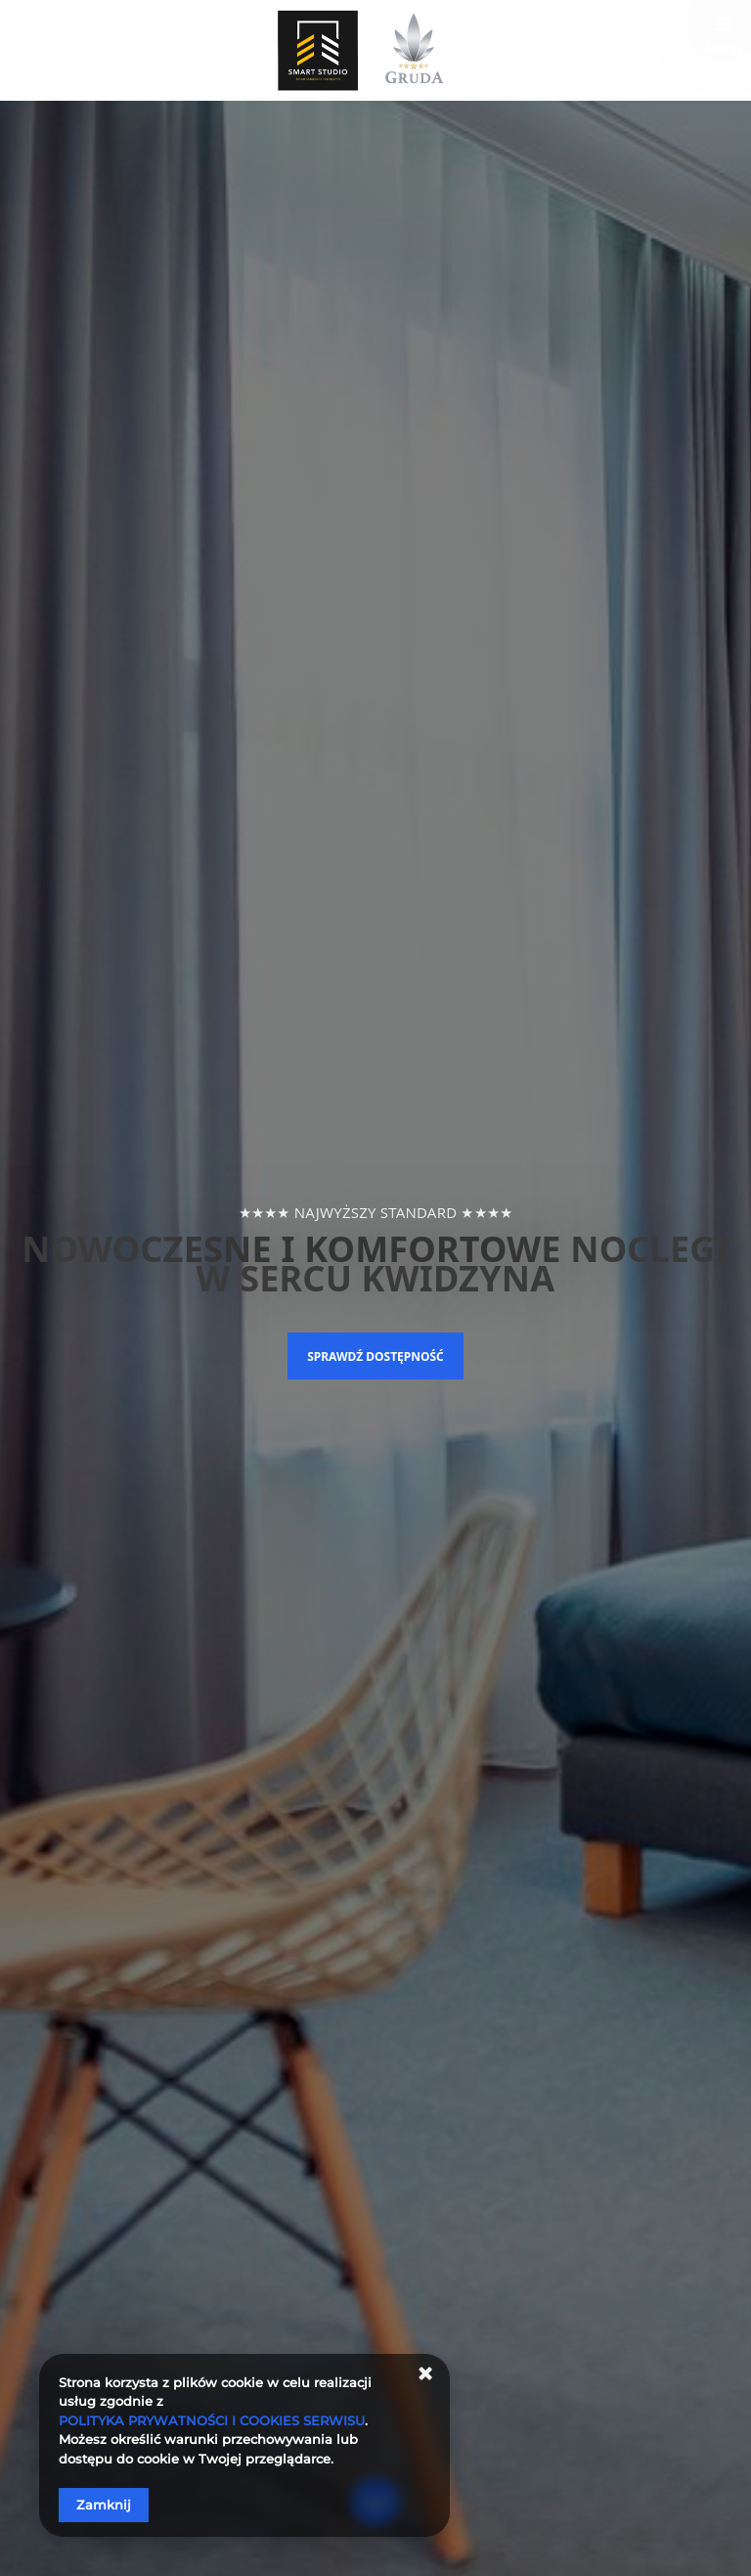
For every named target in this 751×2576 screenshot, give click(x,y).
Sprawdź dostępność (375, 1356)
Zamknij (103, 2504)
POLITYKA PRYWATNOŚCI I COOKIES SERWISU (212, 2420)
